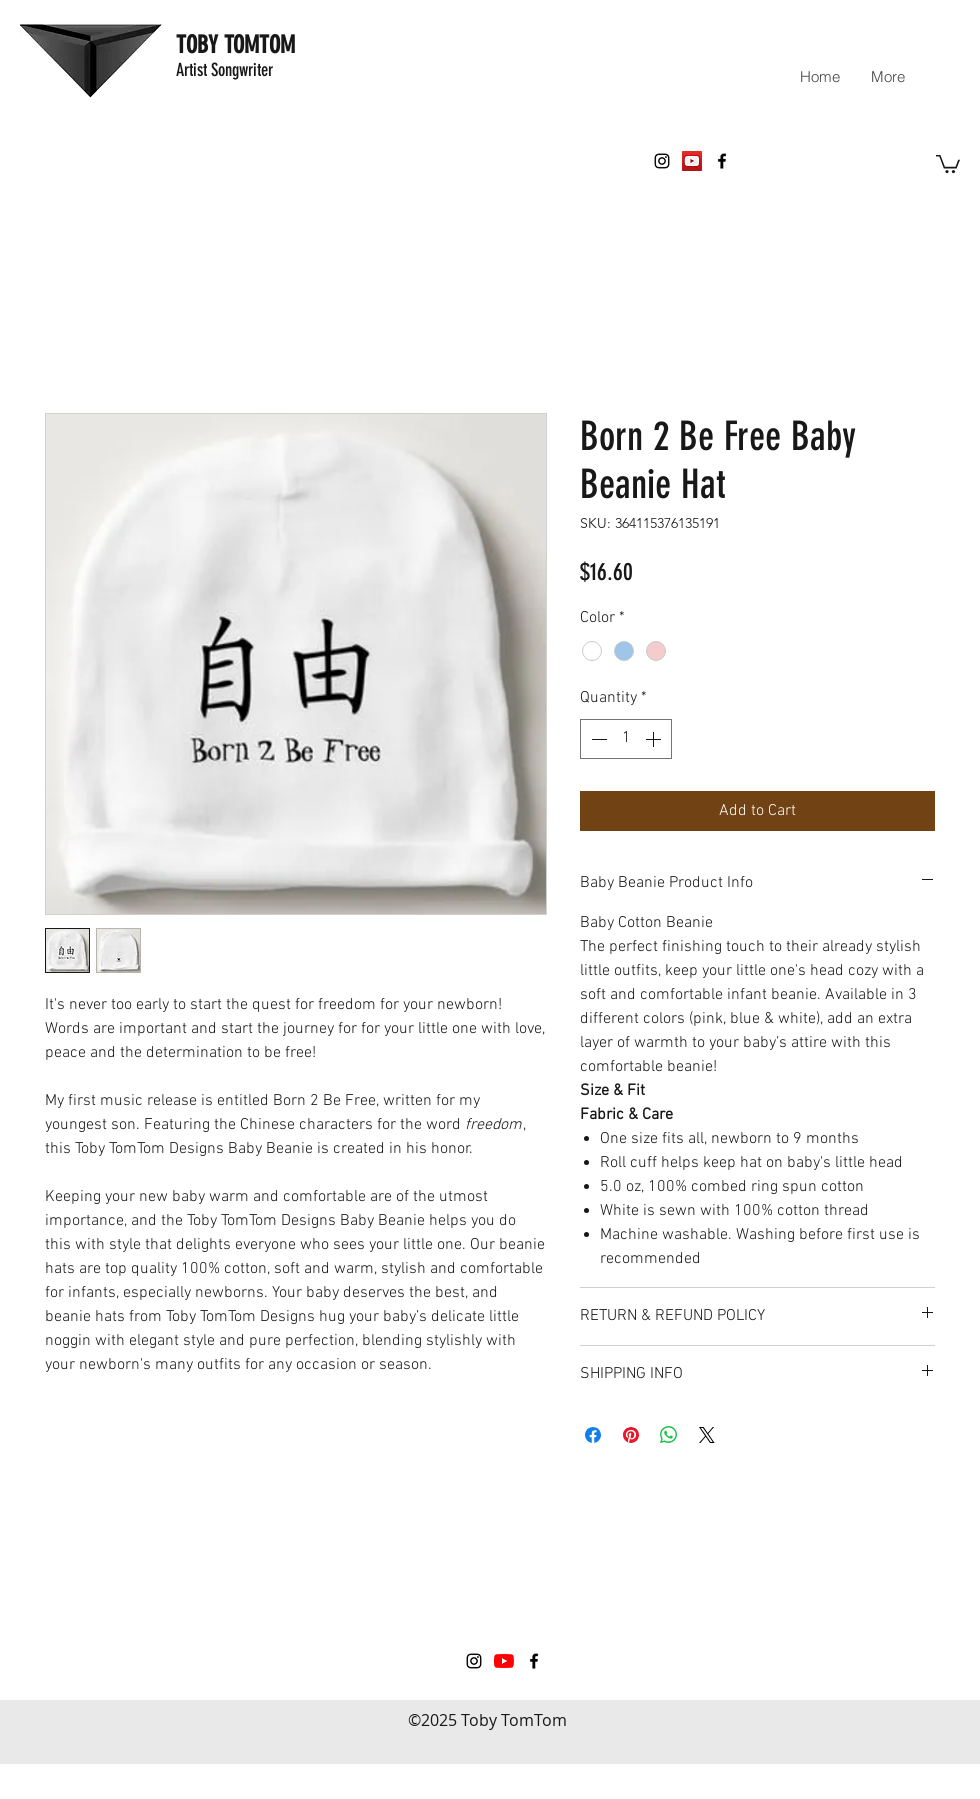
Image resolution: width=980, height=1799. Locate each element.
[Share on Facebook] (593, 1435)
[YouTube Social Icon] (692, 161)
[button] (948, 163)
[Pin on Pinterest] (631, 1435)
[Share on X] (707, 1435)
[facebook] (722, 161)
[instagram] (662, 161)
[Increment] (655, 739)
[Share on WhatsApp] (669, 1435)
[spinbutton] (626, 739)
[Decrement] (597, 739)
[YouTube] (504, 1661)
